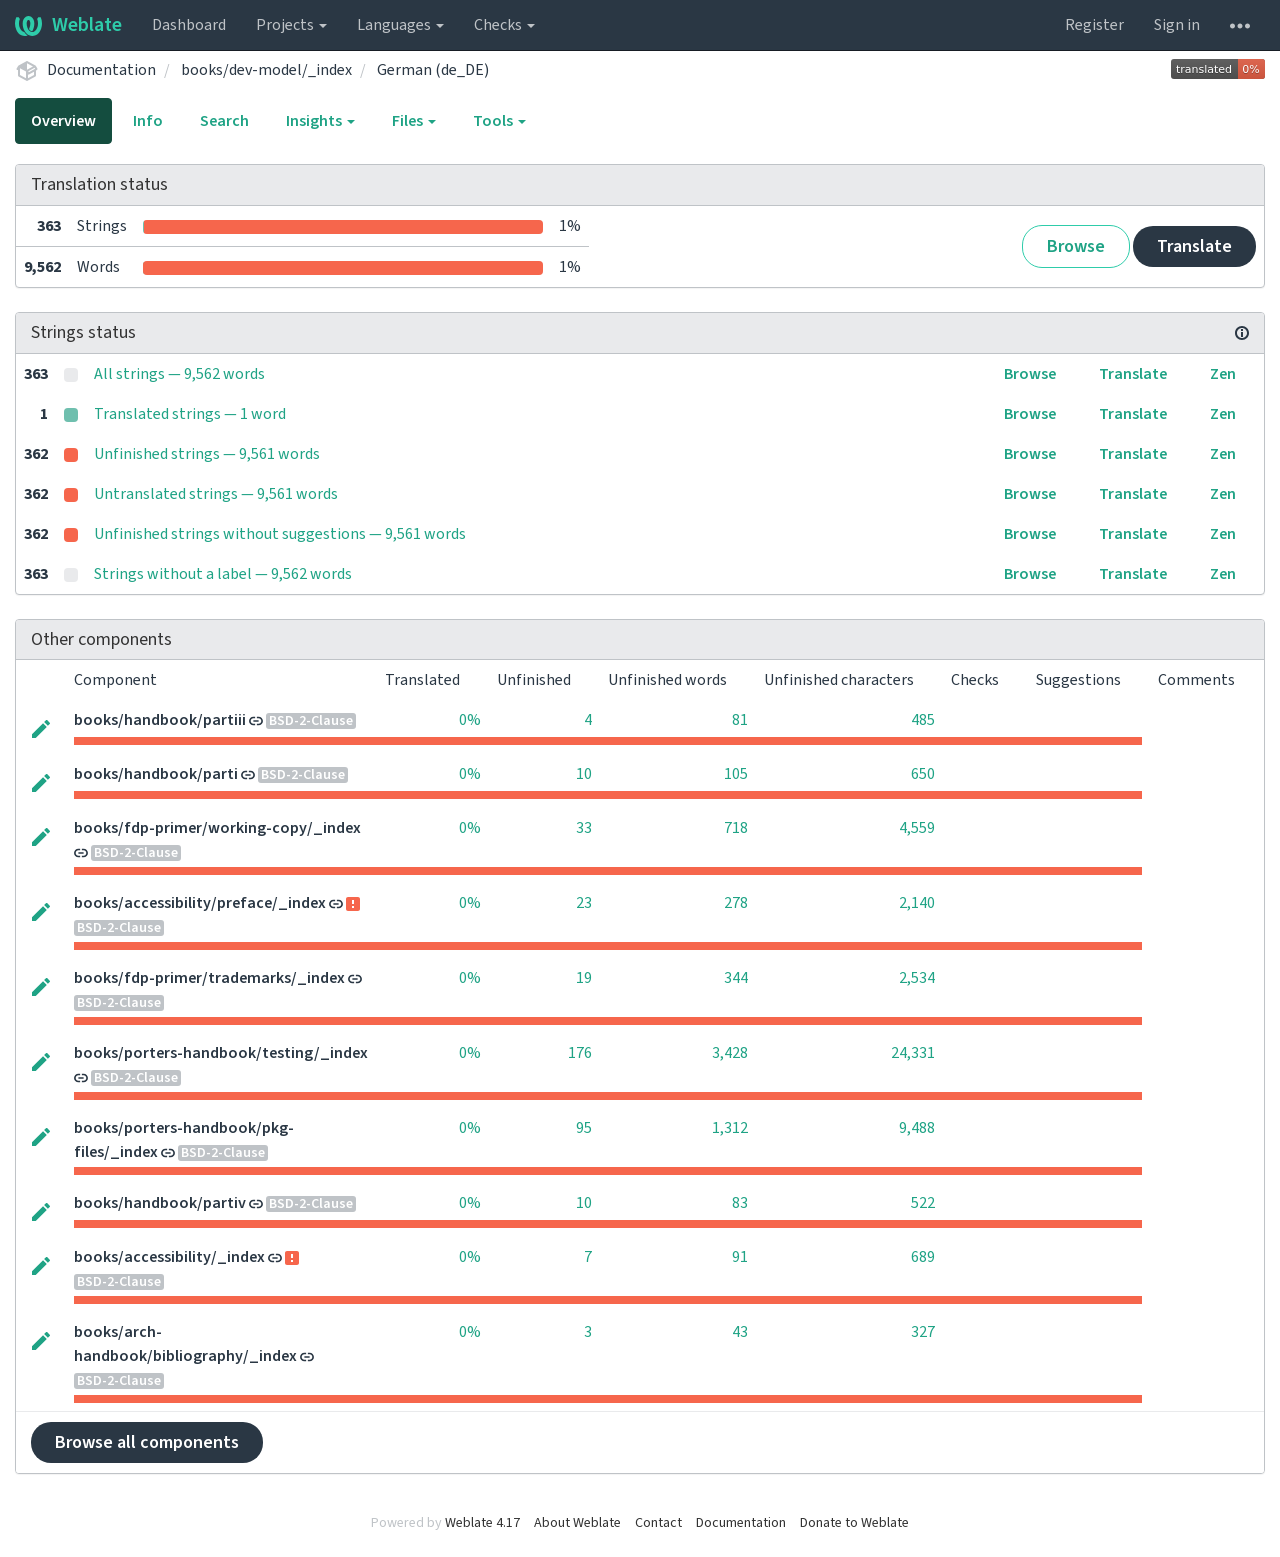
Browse (1076, 246)
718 (736, 828)
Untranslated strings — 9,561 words (216, 494)
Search (224, 121)
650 (923, 774)
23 (584, 903)
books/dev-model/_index (266, 70)
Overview (63, 121)
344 (736, 978)
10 (584, 774)
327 (923, 1332)
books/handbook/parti (156, 774)
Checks (504, 25)
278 (736, 903)
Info (148, 121)
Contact (658, 1523)
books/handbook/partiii (160, 720)
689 (923, 1257)
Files (414, 121)
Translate (1194, 246)
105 (736, 774)
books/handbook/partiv (160, 1203)
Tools (499, 121)
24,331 (913, 1053)
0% (470, 720)
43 (740, 1332)
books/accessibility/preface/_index (200, 903)
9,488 (917, 1128)
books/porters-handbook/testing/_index (221, 1053)
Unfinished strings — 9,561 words (207, 454)
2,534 (917, 978)
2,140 (917, 903)
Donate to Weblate (854, 1523)
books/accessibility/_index (169, 1257)
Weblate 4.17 (482, 1523)
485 (923, 720)
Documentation (101, 70)
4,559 (917, 828)
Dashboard (189, 25)
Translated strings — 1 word (190, 414)
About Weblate (577, 1523)
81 (740, 720)
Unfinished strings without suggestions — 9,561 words (280, 534)
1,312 (730, 1128)
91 (740, 1257)
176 (580, 1053)
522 (923, 1203)
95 (584, 1128)
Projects (291, 25)
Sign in (1177, 25)
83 (740, 1203)
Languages (400, 25)
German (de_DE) (433, 70)
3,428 (730, 1053)
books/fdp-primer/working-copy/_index (217, 828)
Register (1094, 25)
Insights (320, 121)
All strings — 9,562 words (179, 374)
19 (584, 978)
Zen (1223, 374)
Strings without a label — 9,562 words (223, 574)
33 (584, 828)
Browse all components (147, 1442)
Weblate (68, 25)
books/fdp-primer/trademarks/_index (209, 978)
